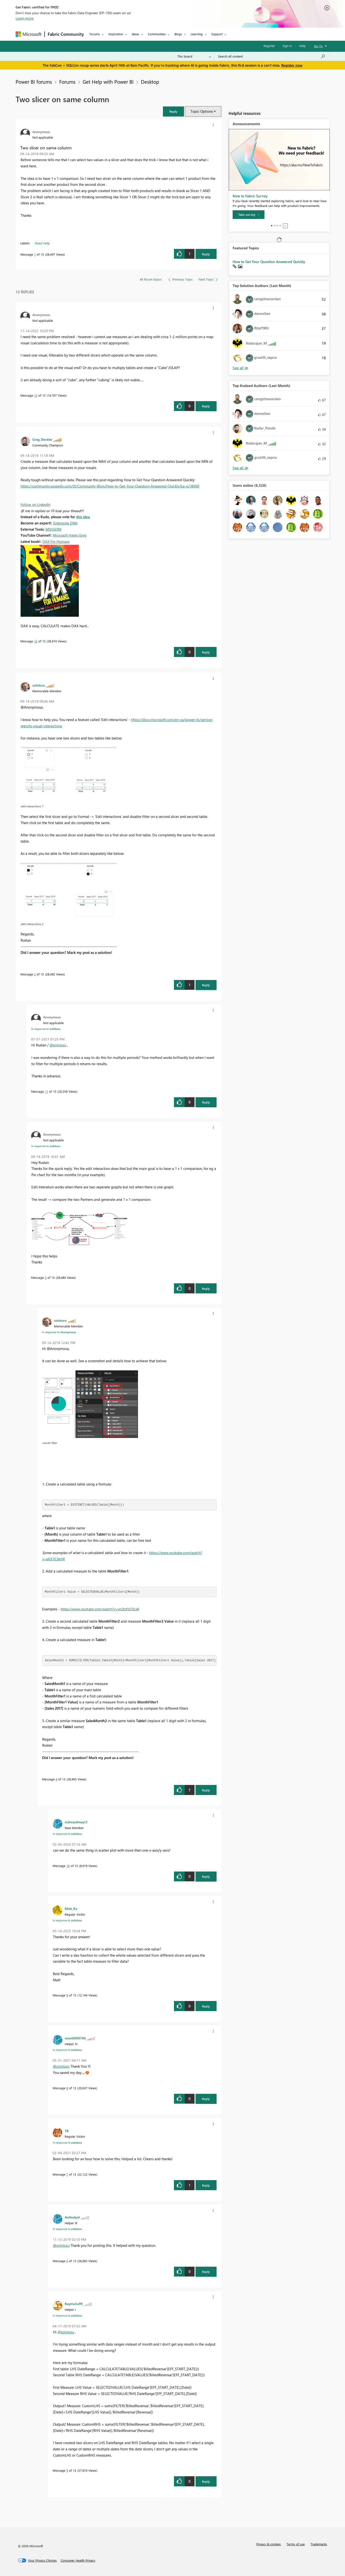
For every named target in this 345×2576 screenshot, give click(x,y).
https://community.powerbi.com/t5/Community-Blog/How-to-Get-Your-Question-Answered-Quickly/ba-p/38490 (110, 486)
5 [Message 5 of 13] (67, 2470)
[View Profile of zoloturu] (38, 685)
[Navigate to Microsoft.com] (28, 34)
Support (217, 34)
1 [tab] (272, 226)
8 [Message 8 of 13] (67, 2088)
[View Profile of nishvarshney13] (76, 1821)
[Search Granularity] (194, 56)
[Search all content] (272, 56)
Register (269, 46)
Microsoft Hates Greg (69, 535)
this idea (83, 516)
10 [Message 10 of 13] (68, 1866)
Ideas (135, 34)
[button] (173, 111)
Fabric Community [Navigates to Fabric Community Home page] (66, 34)
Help (302, 46)
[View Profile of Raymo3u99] (74, 2303)
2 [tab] (275, 226)
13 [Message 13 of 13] (35, 395)
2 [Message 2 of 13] (35, 974)
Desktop (150, 81)
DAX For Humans (55, 541)
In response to (45, 1029)
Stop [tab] (285, 225)
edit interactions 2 (32, 924)
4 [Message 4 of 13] (56, 1779)
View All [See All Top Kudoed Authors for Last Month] (240, 468)
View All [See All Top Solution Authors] (240, 368)
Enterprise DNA (65, 523)
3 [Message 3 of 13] (45, 1277)
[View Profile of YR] (67, 2130)
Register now (291, 65)
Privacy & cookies (268, 2544)
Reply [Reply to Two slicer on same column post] (206, 254)
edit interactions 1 (32, 806)
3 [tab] (277, 226)
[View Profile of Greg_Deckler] (42, 439)
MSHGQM (53, 529)
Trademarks (318, 2544)
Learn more (25, 18)
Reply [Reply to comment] (206, 406)
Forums (95, 34)
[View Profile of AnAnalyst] (72, 2217)
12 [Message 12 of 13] (35, 641)
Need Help (42, 243)
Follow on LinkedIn (35, 504)
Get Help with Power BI (108, 81)
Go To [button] (318, 46)
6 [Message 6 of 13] (67, 2261)
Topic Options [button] (201, 111)
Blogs (178, 34)
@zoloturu (58, 1045)
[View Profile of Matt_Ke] (71, 1908)
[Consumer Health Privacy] (78, 2560)
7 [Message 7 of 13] (67, 2174)
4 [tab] (280, 226)
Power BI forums (34, 81)
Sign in (287, 46)
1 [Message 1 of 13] (35, 254)
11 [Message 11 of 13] (46, 1091)
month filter (49, 1443)
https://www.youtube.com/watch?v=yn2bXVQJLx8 (100, 1609)
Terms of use (296, 2544)
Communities (157, 34)
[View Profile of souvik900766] (75, 2038)
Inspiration (116, 34)
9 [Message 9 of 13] (67, 1995)
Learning (197, 34)
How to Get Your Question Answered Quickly (269, 261)
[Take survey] (248, 214)
